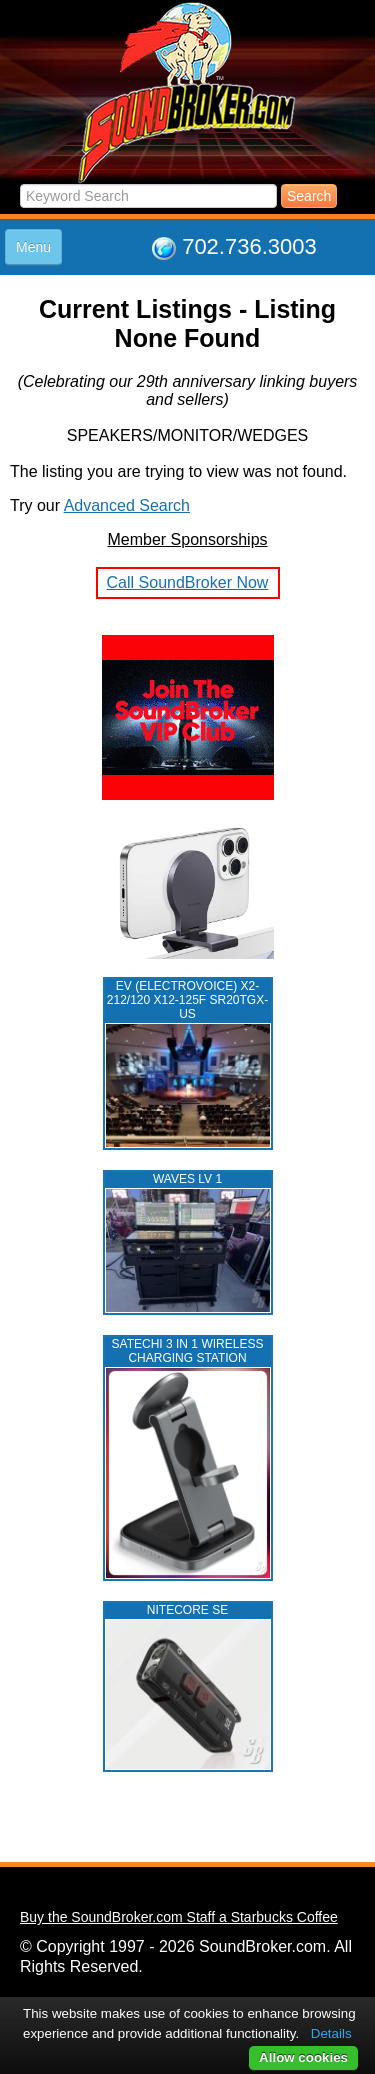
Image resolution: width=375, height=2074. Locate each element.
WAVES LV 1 (187, 1179)
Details (331, 2033)
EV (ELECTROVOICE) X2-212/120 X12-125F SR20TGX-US (187, 1000)
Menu (33, 247)
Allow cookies (303, 2057)
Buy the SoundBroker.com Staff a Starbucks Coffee (179, 1917)
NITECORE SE (187, 1610)
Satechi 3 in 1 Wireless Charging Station (188, 1351)
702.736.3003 (249, 246)
